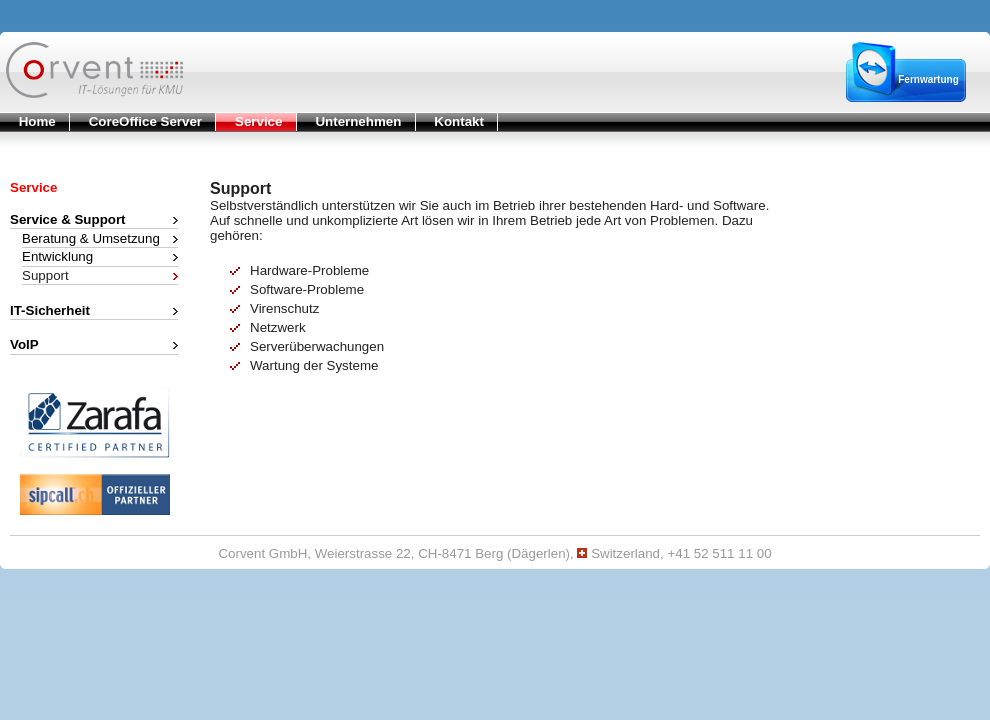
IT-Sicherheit (50, 309)
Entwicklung (57, 256)
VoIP (24, 344)
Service (249, 121)
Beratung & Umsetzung (91, 237)
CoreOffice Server (136, 121)
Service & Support (68, 219)
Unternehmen (349, 121)
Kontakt (450, 121)
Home (28, 121)
